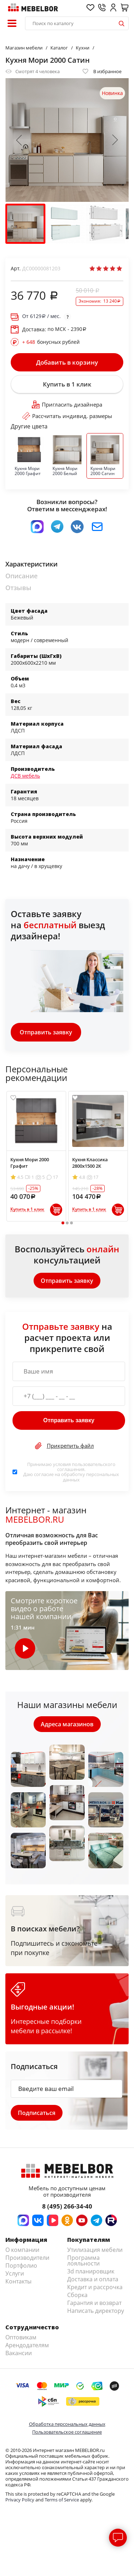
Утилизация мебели (95, 2250)
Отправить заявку (46, 1032)
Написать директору (95, 2311)
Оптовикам (20, 2337)
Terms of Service (62, 2499)
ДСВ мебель (25, 775)
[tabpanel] (36, 1156)
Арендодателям (27, 2345)
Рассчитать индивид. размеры (67, 416)
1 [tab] (62, 1222)
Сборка (77, 2295)
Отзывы (18, 588)
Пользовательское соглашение (67, 2432)
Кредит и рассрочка (95, 2287)
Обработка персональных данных (67, 2424)
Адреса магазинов (67, 1724)
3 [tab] (71, 1222)
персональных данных (91, 1476)
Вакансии (18, 2353)
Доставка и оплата (92, 2279)
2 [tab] (67, 1222)
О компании (22, 2250)
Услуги (14, 2273)
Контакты (18, 2281)
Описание (21, 576)
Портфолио (21, 2265)
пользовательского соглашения (86, 1466)
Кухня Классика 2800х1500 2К (90, 1162)
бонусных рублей (51, 342)
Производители (27, 2258)
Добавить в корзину (67, 362)
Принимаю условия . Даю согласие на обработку (71, 1472)
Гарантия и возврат (94, 2303)
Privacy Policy (19, 2499)
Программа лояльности (83, 2260)
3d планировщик (90, 2271)
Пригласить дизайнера (67, 404)
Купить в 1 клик (67, 384)
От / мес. (41, 316)
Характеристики (31, 564)
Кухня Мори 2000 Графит (29, 1162)
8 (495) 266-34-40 (67, 2206)
